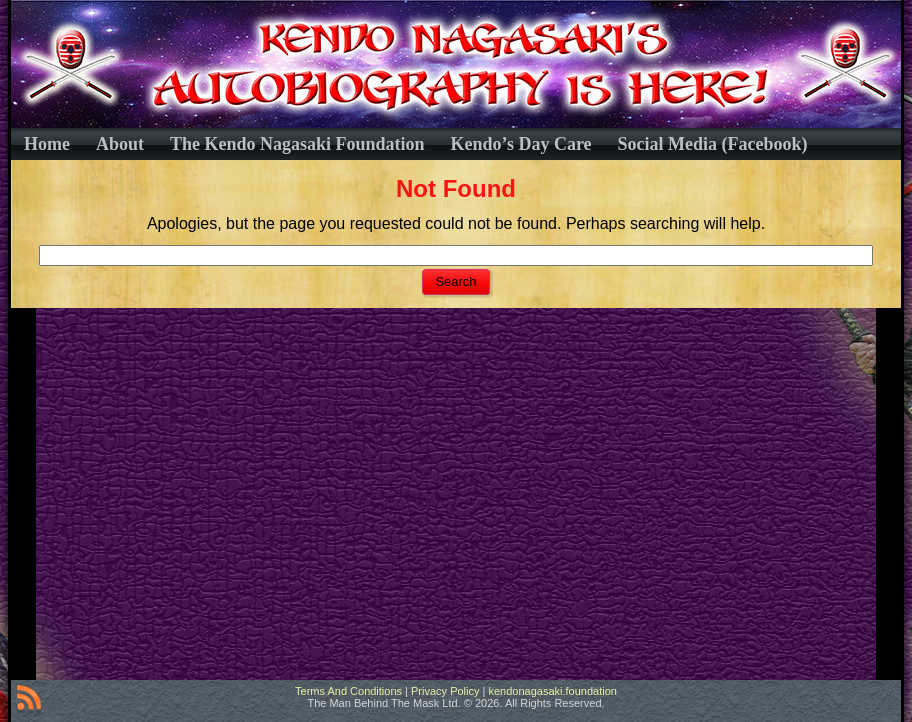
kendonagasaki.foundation (552, 691)
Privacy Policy (445, 691)
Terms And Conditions (348, 691)
